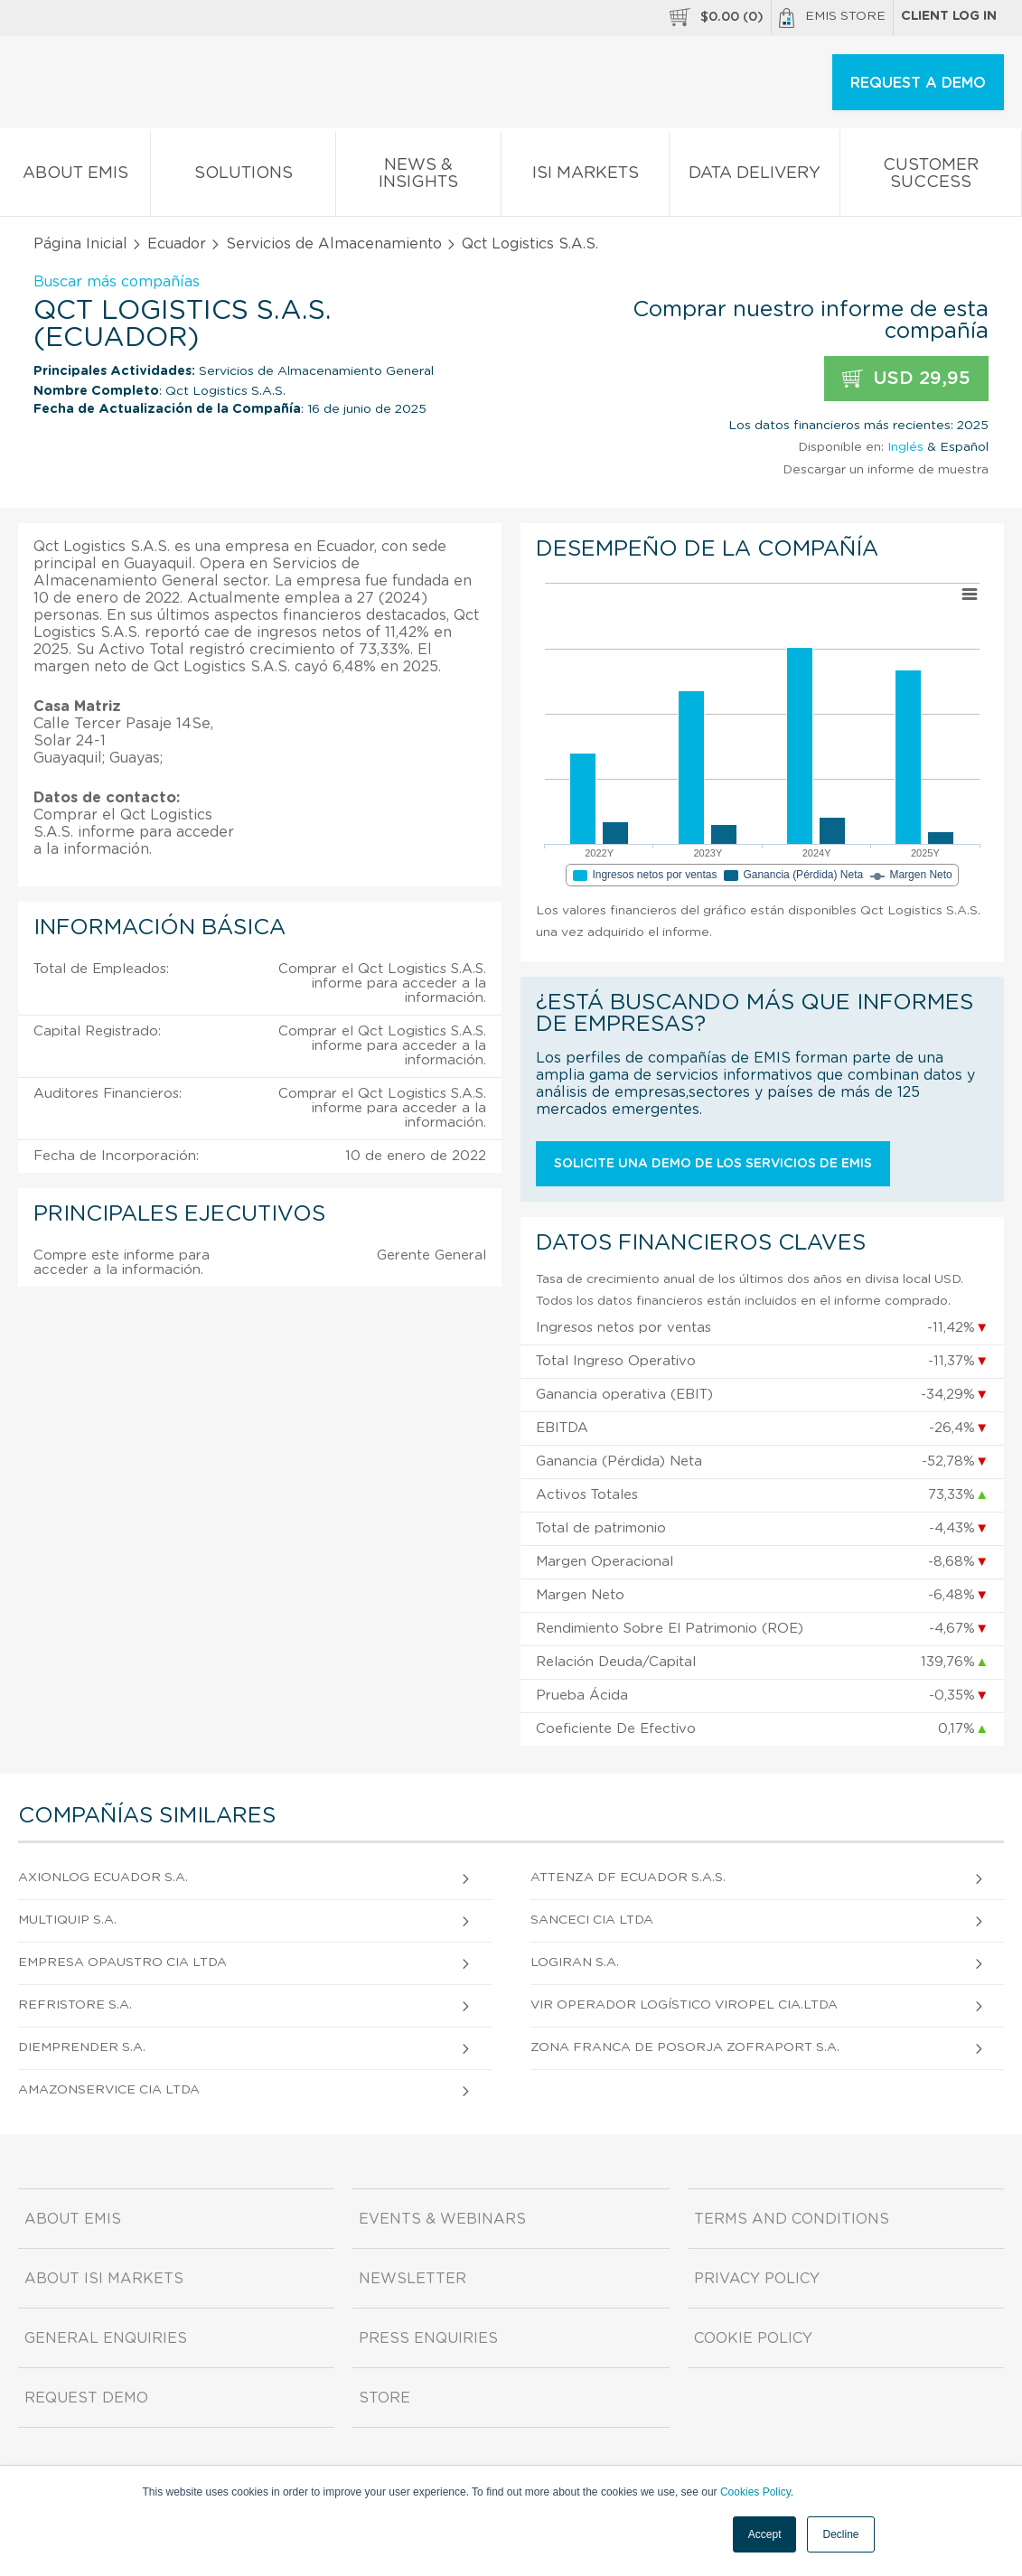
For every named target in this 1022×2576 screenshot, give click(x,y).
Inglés (905, 447)
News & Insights (418, 177)
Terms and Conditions (791, 2219)
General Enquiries (105, 2338)
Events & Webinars (442, 2219)
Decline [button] (840, 2534)
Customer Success (930, 177)
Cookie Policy (753, 2338)
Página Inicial (80, 244)
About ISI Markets (103, 2279)
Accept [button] (765, 2534)
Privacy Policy (757, 2279)
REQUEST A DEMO (918, 83)
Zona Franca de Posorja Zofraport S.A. (684, 2047)
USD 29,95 (906, 379)
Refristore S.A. (75, 2005)
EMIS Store (832, 18)
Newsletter (412, 2279)
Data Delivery (754, 176)
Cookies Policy (755, 2492)
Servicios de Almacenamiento (334, 244)
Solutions (242, 176)
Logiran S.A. (574, 1962)
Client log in (949, 16)
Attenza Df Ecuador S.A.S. (628, 1877)
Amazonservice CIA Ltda (109, 2090)
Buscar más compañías (116, 282)
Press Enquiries (428, 2338)
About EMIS (75, 176)
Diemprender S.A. (81, 2047)
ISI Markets (585, 176)
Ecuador (176, 244)
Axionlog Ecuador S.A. (103, 1877)
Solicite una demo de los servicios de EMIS (713, 1163)
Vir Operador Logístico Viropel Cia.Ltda (684, 2005)
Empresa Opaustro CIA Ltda (122, 1962)
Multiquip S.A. (67, 1920)
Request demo (86, 2398)
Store (384, 2398)
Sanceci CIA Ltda (591, 1920)
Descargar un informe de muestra (886, 470)
